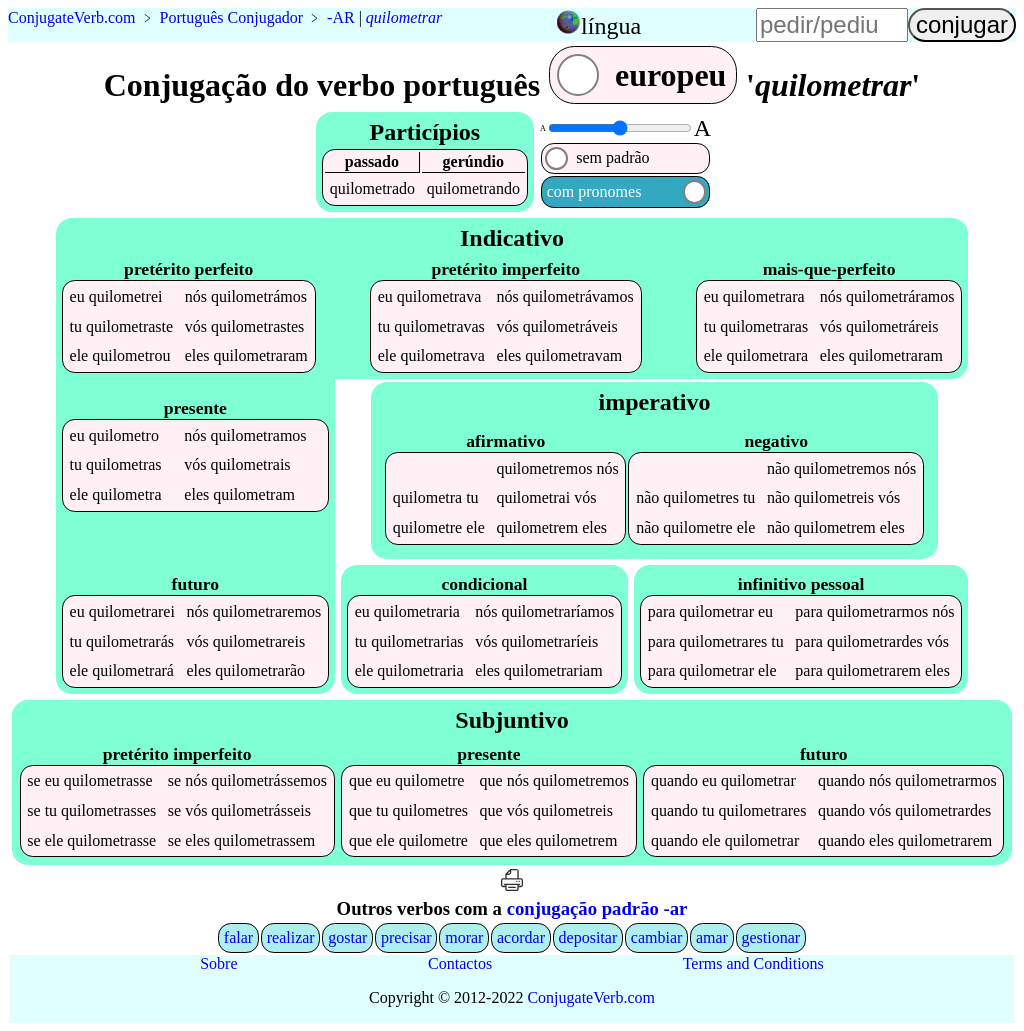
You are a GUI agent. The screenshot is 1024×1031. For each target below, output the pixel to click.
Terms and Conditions (753, 963)
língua (611, 26)
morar (464, 937)
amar (712, 937)
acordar (521, 937)
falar (238, 937)
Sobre (218, 963)
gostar (347, 937)
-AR (341, 17)
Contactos (460, 963)
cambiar (657, 937)
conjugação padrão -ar (597, 908)
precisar (406, 937)
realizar (291, 937)
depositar (588, 937)
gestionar (771, 937)
